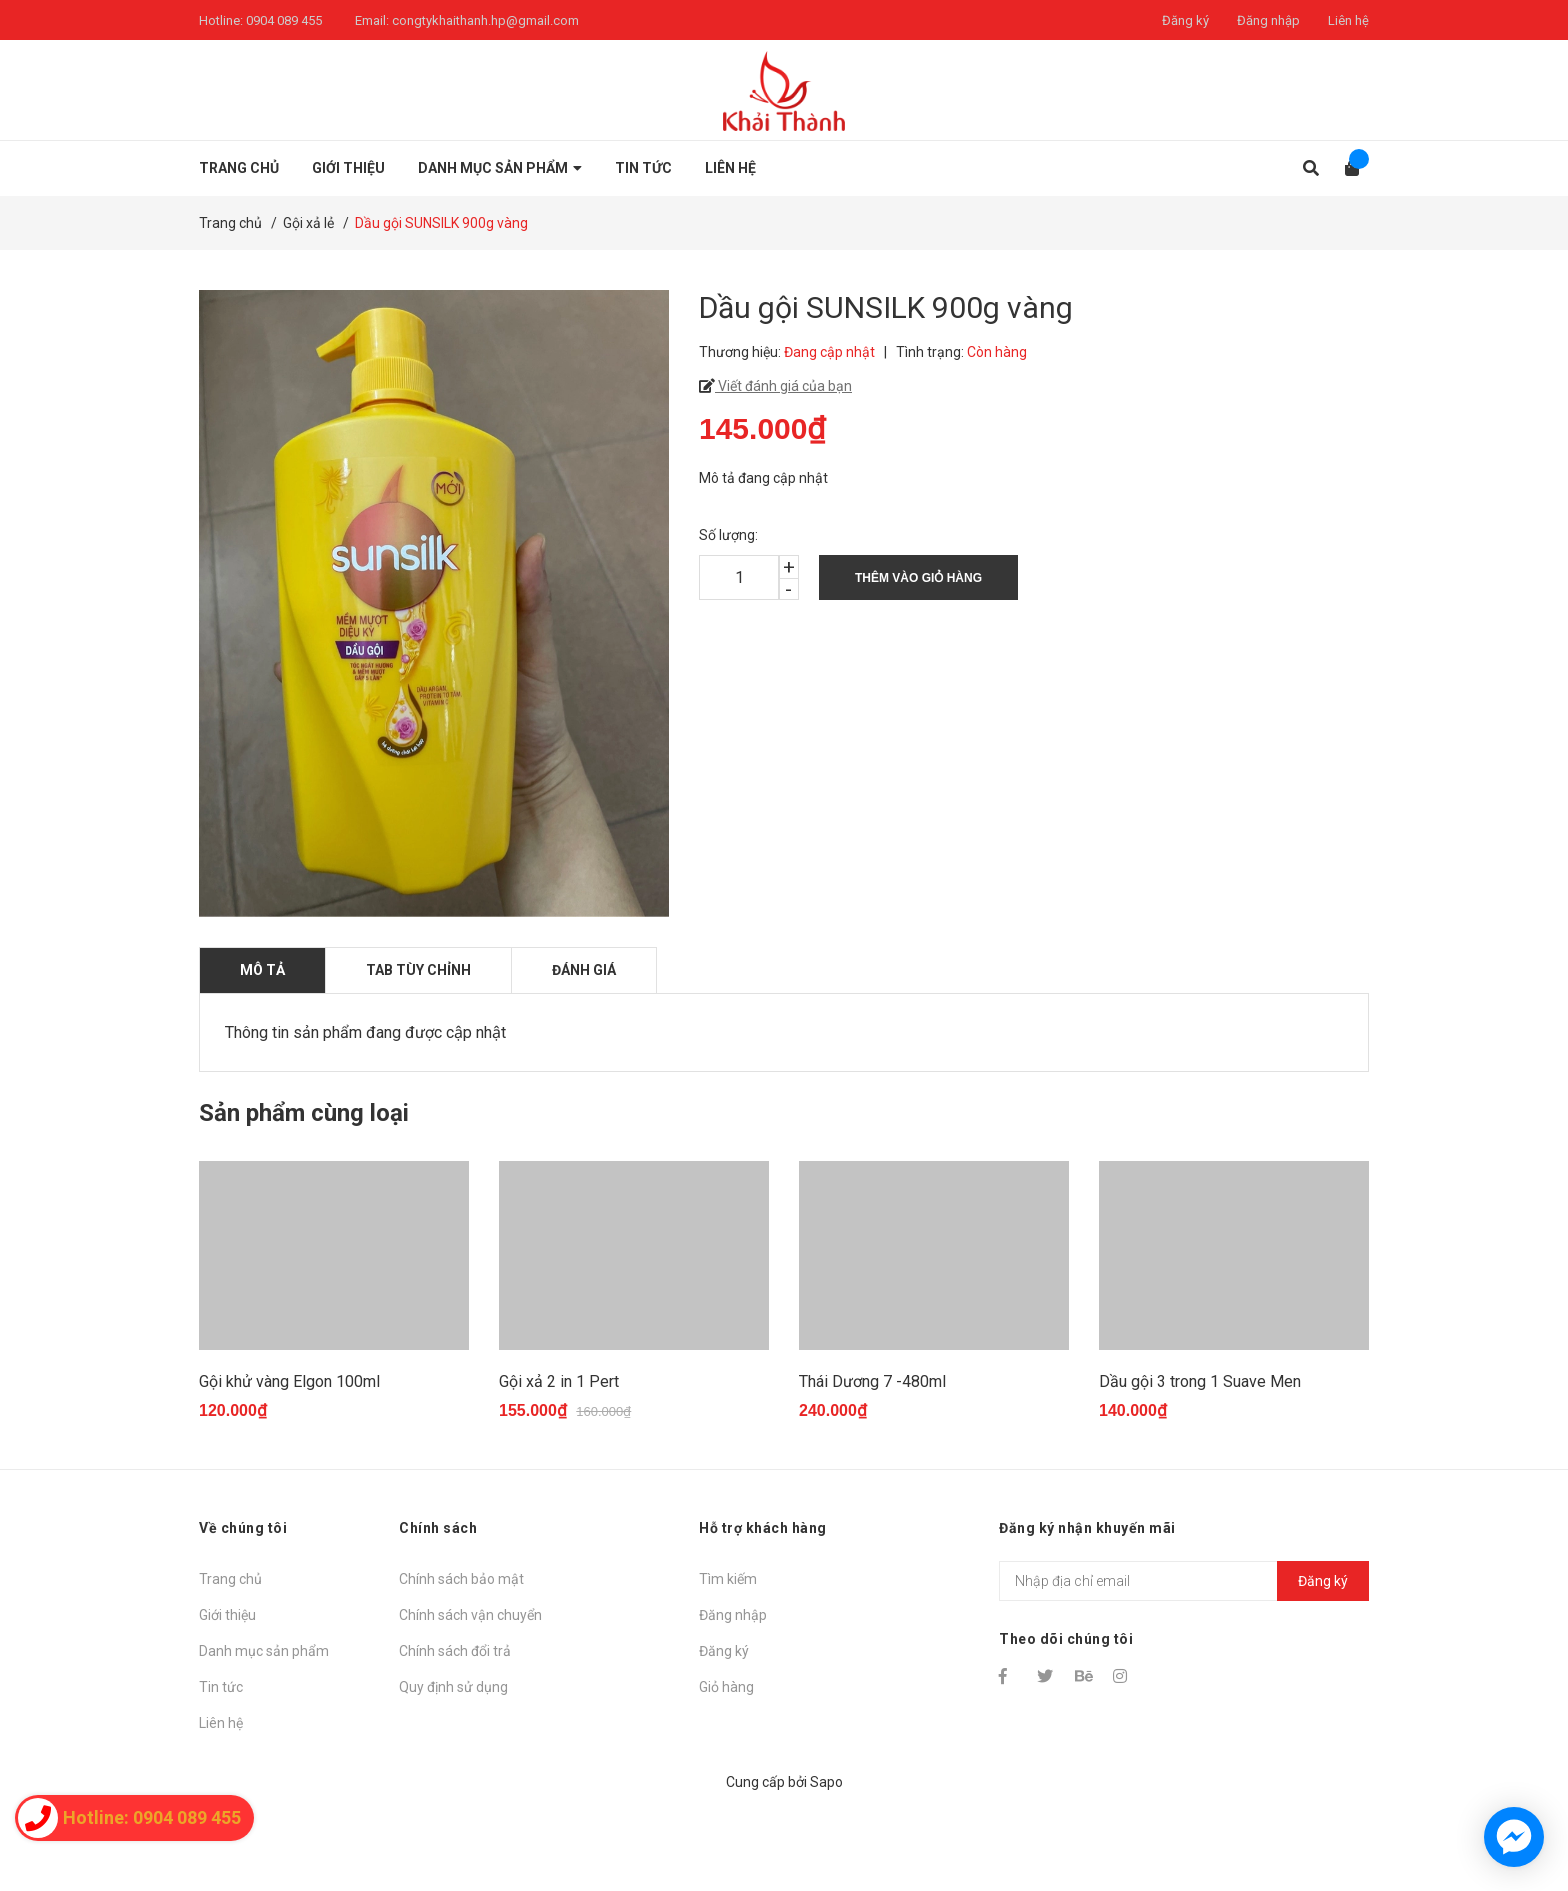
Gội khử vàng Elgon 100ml (289, 1462)
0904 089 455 (284, 20)
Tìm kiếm (728, 1660)
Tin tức (221, 1768)
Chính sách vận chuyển (470, 1696)
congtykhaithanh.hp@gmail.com (485, 20)
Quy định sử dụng (453, 1768)
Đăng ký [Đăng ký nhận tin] (1323, 1661)
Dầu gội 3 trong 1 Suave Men (1200, 1462)
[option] (334, 1339)
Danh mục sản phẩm (264, 1732)
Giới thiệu (227, 1696)
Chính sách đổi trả (455, 1732)
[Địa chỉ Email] (1184, 1662)
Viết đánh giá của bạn (783, 386)
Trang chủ (230, 1660)
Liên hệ (1348, 20)
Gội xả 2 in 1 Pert (559, 1462)
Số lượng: (728, 535)
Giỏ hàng (726, 1768)
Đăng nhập (1268, 20)
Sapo (826, 1863)
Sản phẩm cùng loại (304, 1113)
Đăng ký (1185, 20)
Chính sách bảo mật (461, 1660)
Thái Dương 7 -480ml (872, 1462)
